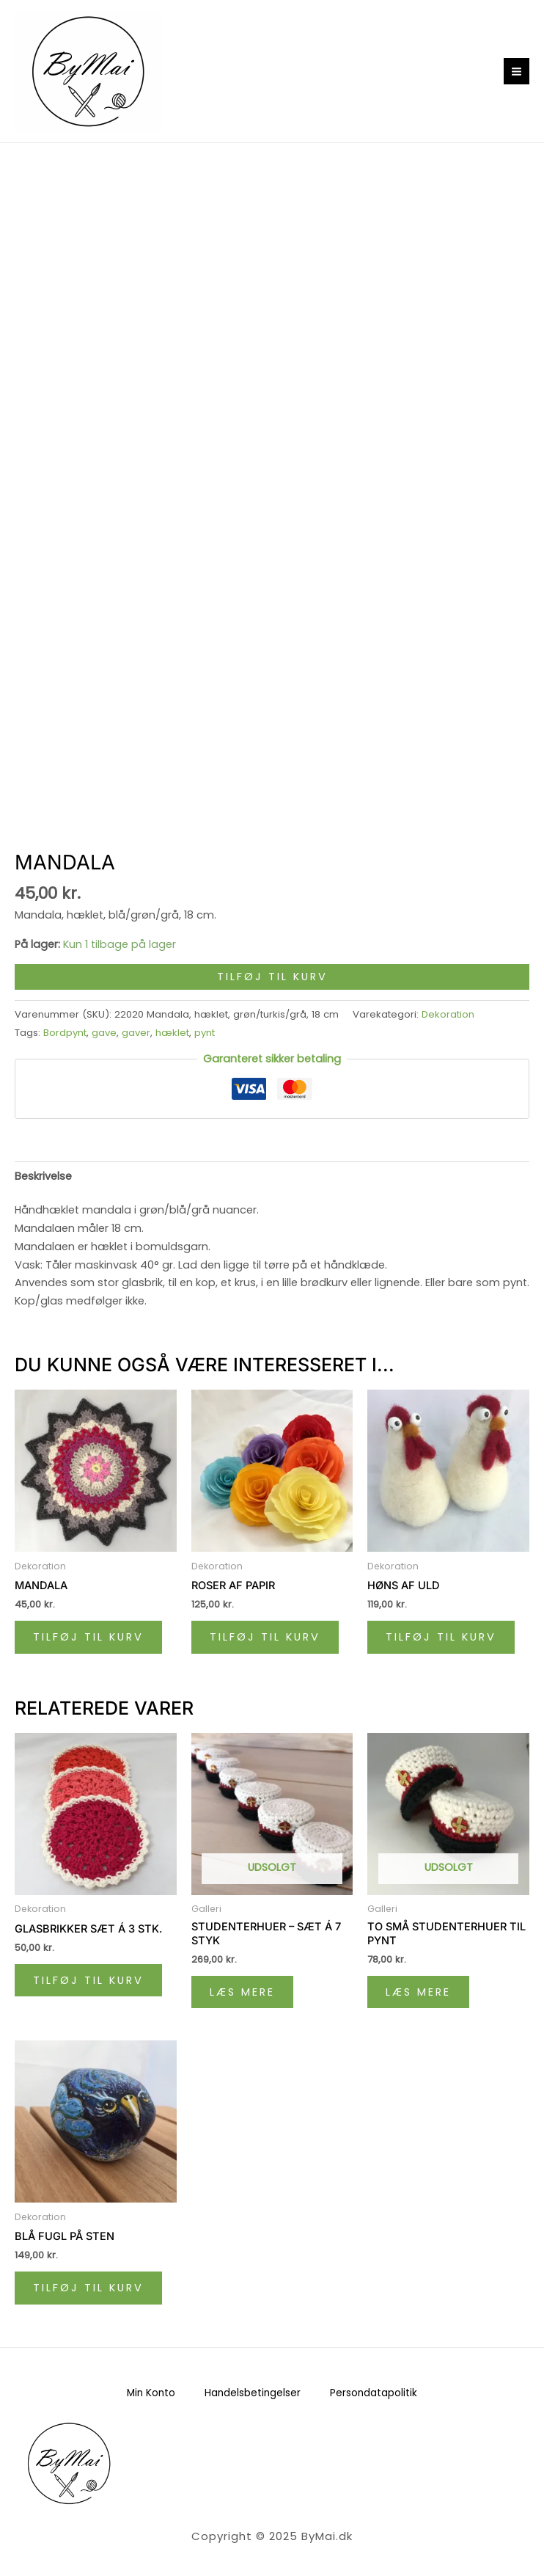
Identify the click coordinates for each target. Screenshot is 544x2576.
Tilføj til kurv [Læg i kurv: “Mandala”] (88, 1637)
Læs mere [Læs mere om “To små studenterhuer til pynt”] (418, 1992)
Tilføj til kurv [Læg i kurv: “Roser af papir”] (265, 1637)
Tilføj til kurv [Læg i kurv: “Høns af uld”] (441, 1637)
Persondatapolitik (373, 2393)
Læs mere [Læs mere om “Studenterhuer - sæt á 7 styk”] (242, 1992)
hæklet (172, 1033)
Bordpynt (65, 1033)
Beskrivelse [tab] (43, 1176)
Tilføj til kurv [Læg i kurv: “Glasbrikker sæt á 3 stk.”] (88, 1980)
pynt (204, 1033)
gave (104, 1033)
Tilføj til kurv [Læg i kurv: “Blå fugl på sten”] (88, 2287)
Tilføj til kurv (272, 976)
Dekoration (448, 1014)
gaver (136, 1033)
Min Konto (151, 2393)
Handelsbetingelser (253, 2393)
